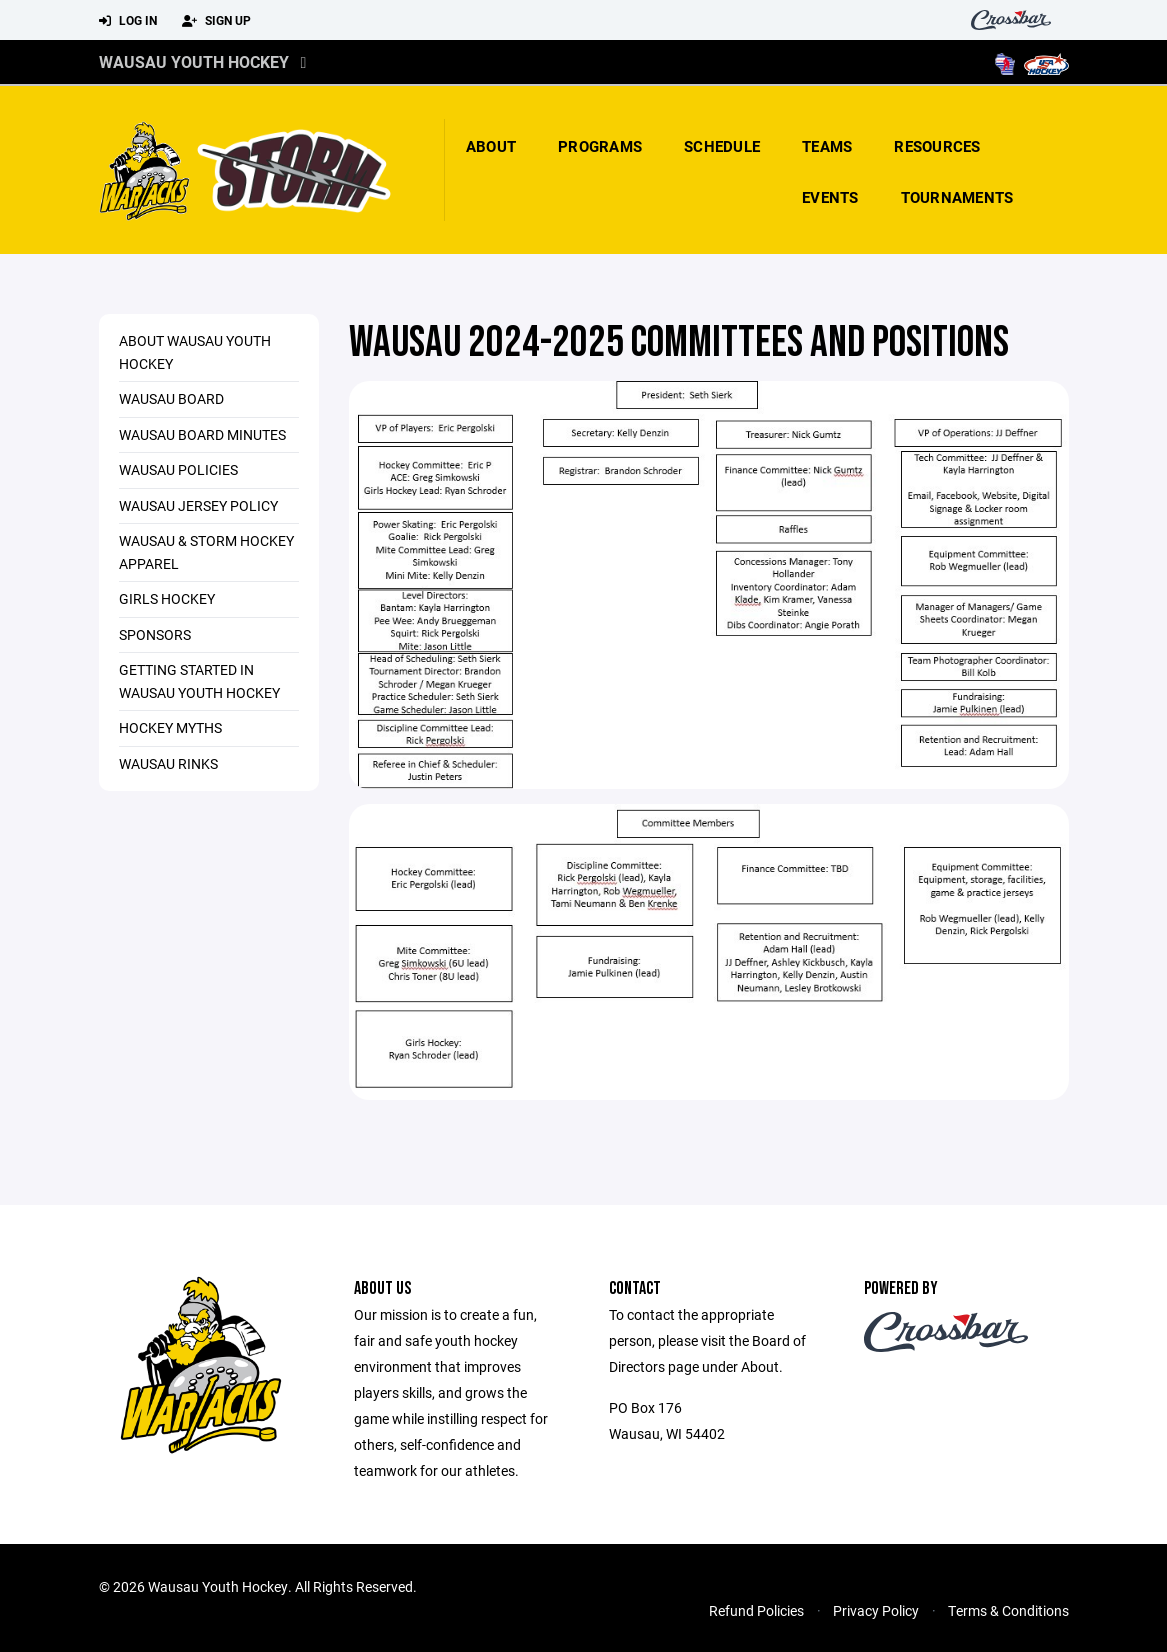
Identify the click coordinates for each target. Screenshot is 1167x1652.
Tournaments (957, 197)
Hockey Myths (170, 727)
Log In (128, 21)
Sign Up (216, 21)
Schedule (722, 146)
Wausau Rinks (168, 763)
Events (830, 197)
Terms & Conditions (1008, 1610)
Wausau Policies (178, 469)
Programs (600, 146)
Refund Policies (756, 1610)
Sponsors (155, 634)
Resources (937, 146)
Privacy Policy (876, 1610)
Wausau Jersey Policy (198, 505)
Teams (827, 146)
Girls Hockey (167, 598)
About (491, 146)
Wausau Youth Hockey (194, 61)
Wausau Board (171, 398)
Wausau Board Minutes (202, 434)
